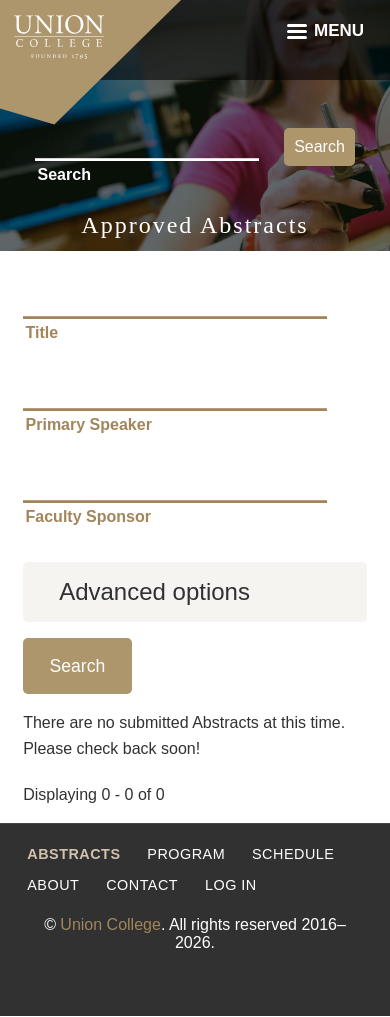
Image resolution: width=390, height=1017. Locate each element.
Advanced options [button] (154, 591)
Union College (110, 924)
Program (186, 854)
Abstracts (73, 854)
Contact (142, 885)
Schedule (293, 854)
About (53, 885)
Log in (231, 885)
